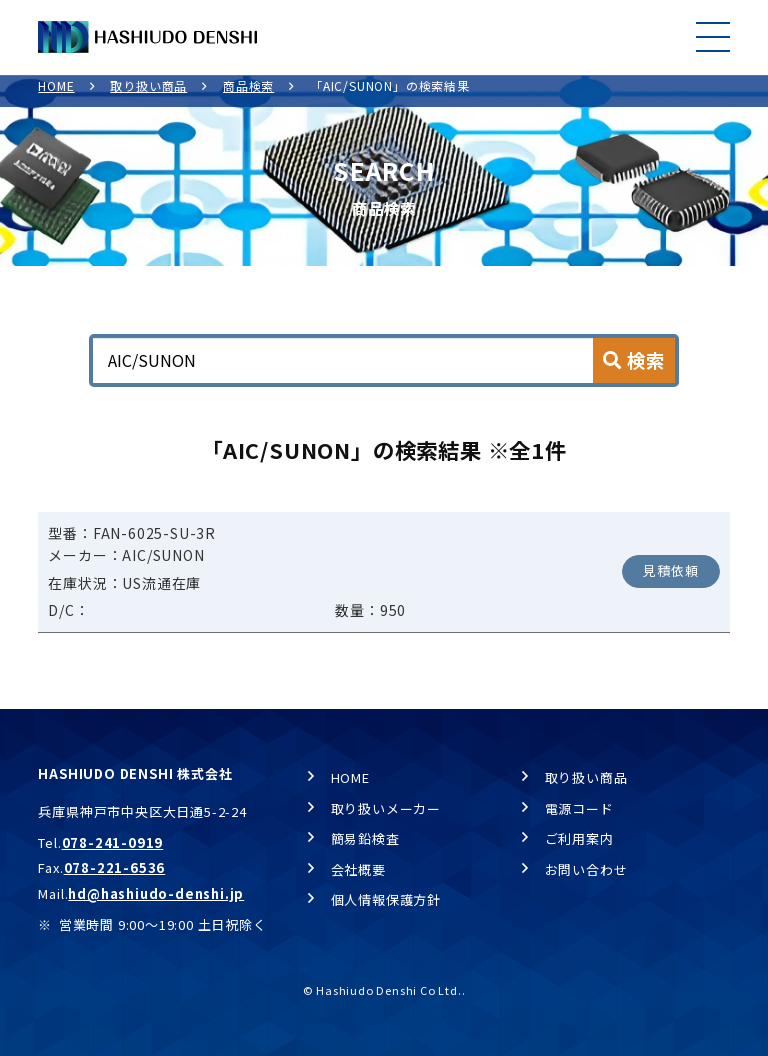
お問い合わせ (586, 869)
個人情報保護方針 (386, 899)
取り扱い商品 (148, 95)
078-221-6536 (115, 867)
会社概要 (358, 869)
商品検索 (248, 95)
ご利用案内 (579, 838)
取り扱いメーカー (386, 808)
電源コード (579, 808)
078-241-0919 (113, 842)
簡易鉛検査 (365, 838)
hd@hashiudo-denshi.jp (156, 893)
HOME (56, 95)
